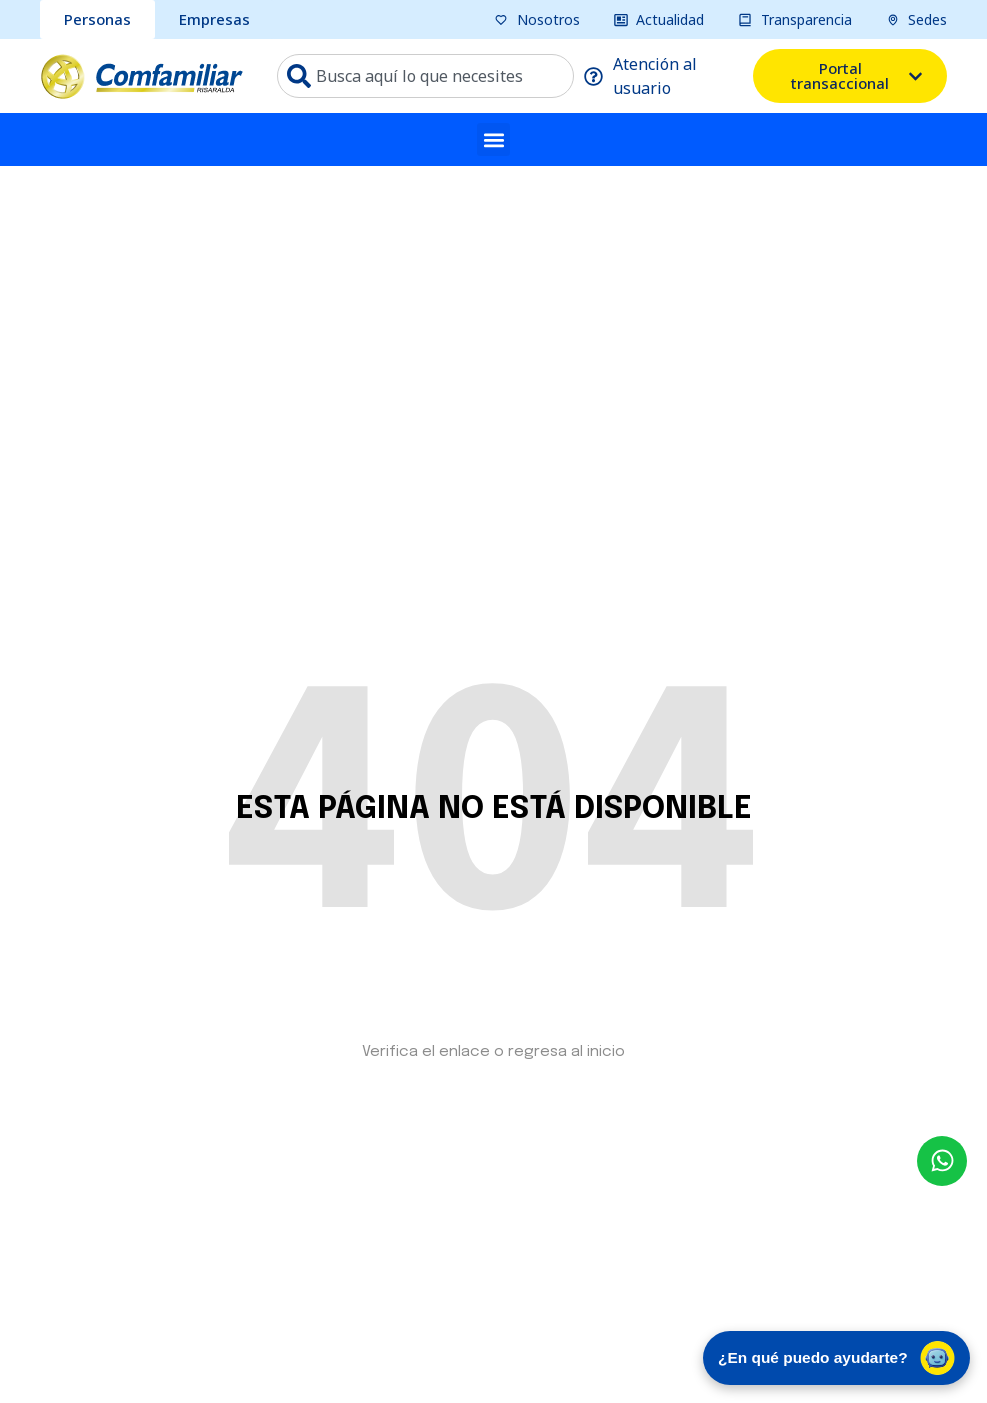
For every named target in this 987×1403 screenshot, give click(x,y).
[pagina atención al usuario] (663, 76)
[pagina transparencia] (795, 19)
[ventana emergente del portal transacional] (850, 76)
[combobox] (425, 76)
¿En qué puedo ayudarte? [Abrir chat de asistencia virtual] (829, 1355)
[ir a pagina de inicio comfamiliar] (141, 76)
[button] (493, 139)
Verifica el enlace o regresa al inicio (493, 1052)
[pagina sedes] (917, 19)
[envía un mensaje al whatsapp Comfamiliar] (942, 1161)
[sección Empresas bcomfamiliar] (214, 19)
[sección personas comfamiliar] (97, 19)
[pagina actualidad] (659, 19)
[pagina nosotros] (537, 19)
